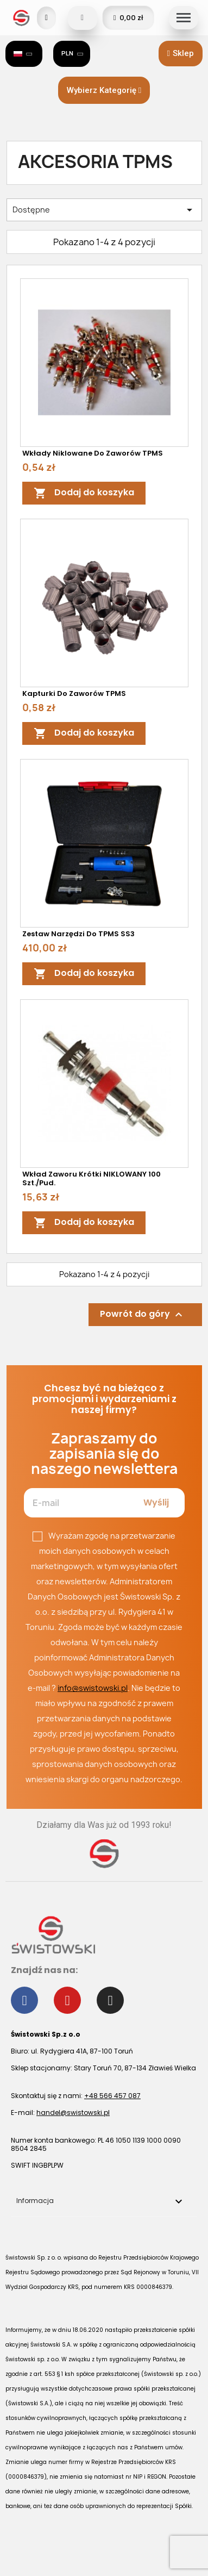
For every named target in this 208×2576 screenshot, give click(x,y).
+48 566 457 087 (112, 2095)
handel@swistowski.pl (73, 2112)
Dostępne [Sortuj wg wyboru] (104, 209)
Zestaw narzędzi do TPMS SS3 (78, 934)
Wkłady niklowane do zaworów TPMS (92, 453)
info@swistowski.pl (93, 1688)
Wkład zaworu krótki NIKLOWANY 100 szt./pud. (91, 1178)
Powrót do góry (142, 1315)
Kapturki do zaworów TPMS (74, 693)
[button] (181, 53)
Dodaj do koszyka (84, 493)
